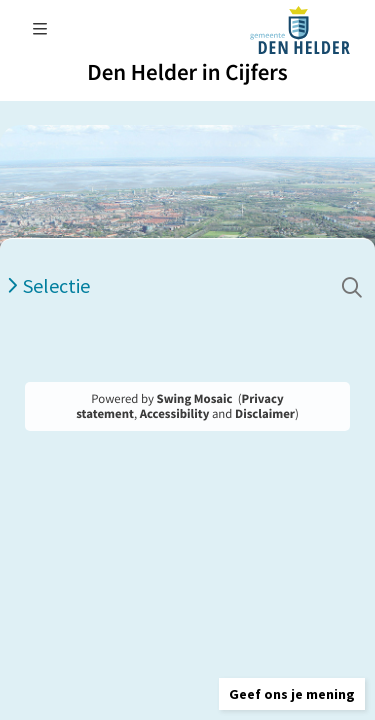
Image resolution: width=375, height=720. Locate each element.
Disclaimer (265, 414)
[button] (292, 694)
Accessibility (175, 414)
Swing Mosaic (195, 399)
